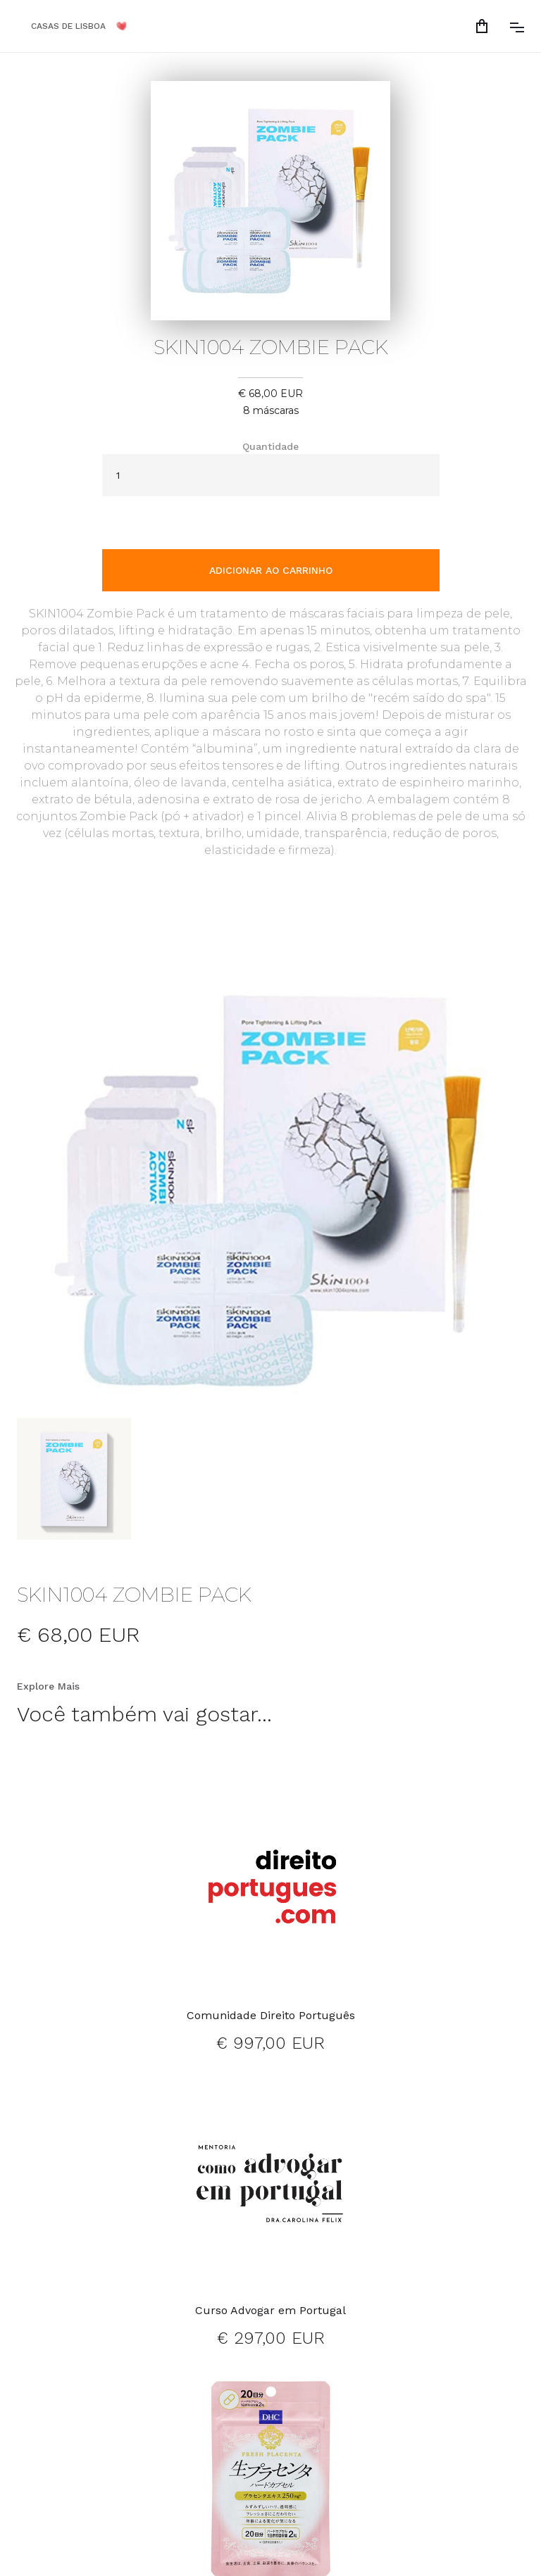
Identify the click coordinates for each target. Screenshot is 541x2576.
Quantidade (270, 446)
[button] (484, 26)
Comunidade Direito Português (271, 2015)
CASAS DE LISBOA (68, 26)
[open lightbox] (270, 1190)
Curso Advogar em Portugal (270, 2310)
